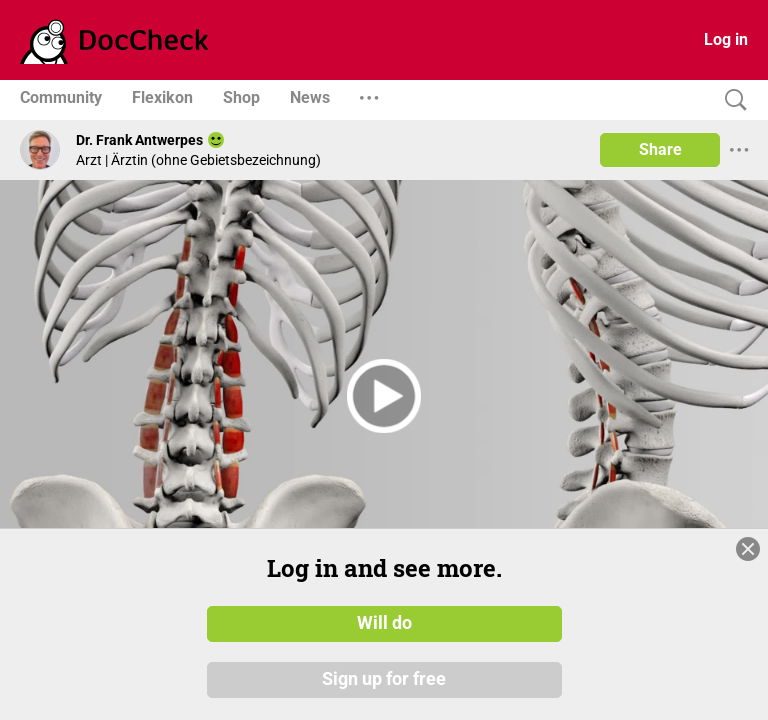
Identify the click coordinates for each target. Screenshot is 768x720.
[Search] (731, 100)
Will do (384, 623)
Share (660, 149)
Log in (726, 39)
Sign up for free (384, 679)
